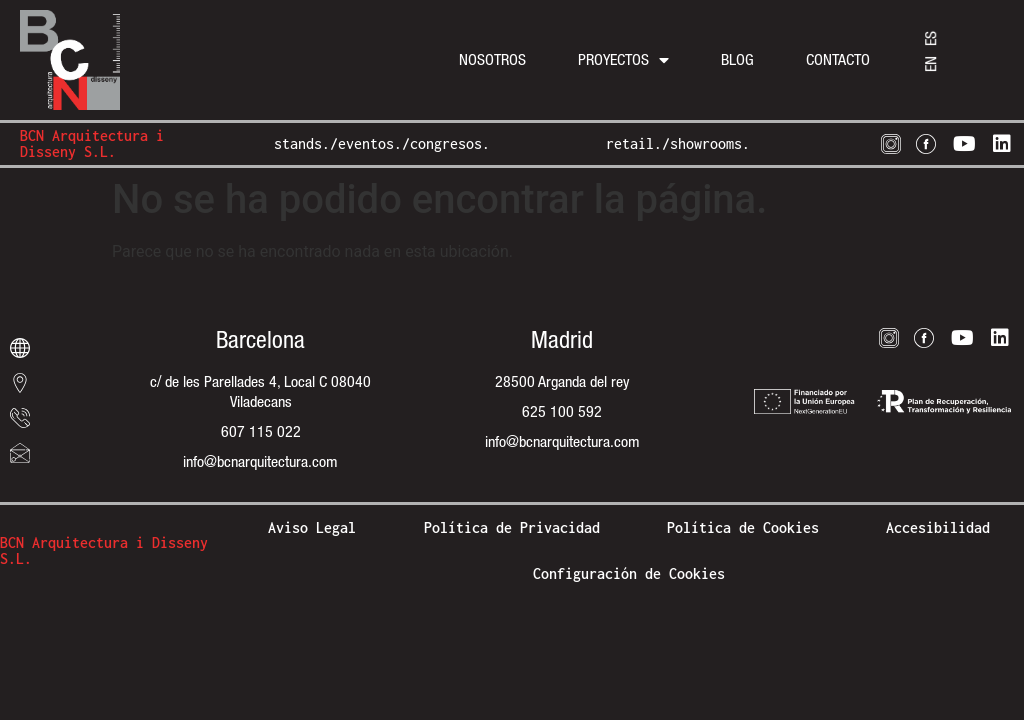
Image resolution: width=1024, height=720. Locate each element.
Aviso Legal (312, 527)
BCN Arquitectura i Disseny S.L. (92, 143)
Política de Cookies (743, 527)
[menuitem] (930, 64)
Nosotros (492, 59)
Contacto (838, 59)
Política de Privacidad (512, 527)
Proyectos (623, 60)
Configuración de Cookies (629, 573)
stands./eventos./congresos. (382, 143)
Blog (737, 59)
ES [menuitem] (930, 38)
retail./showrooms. (678, 143)
